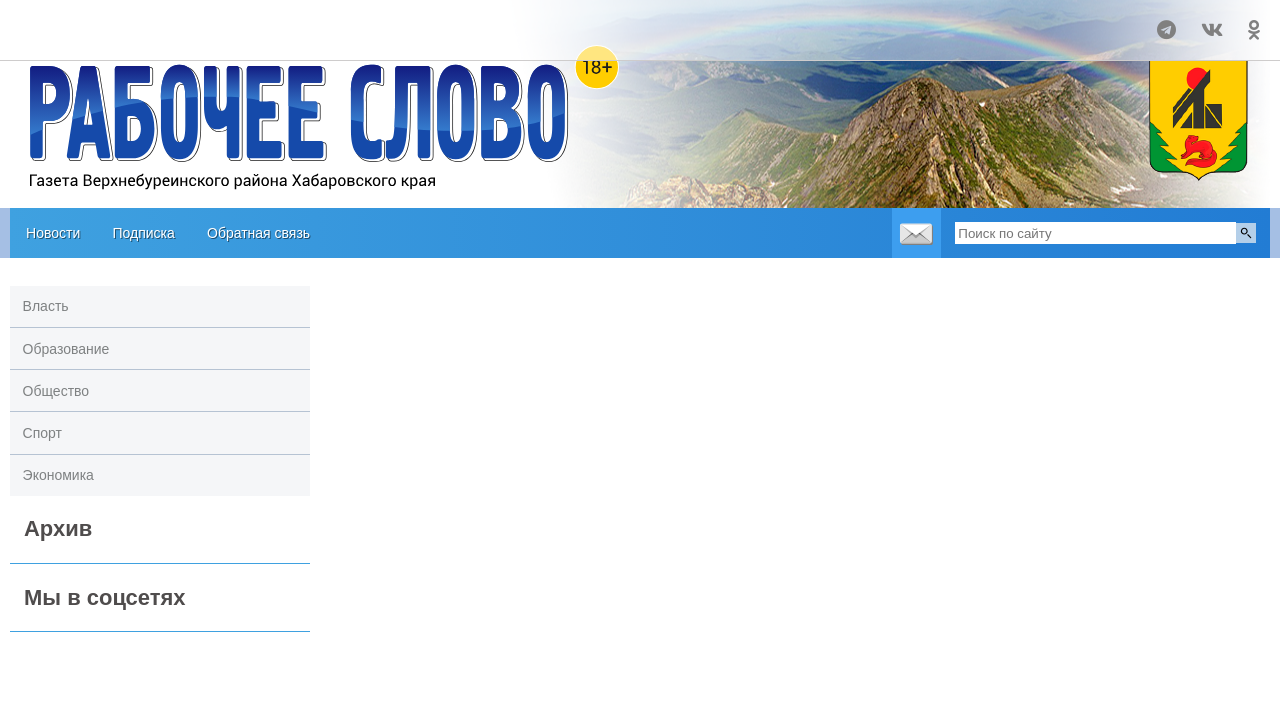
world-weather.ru (91, 39)
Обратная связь (258, 233)
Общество (56, 391)
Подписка (143, 233)
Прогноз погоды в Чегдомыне (91, 21)
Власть (46, 306)
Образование (66, 349)
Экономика (58, 475)
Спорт (42, 433)
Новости (53, 233)
